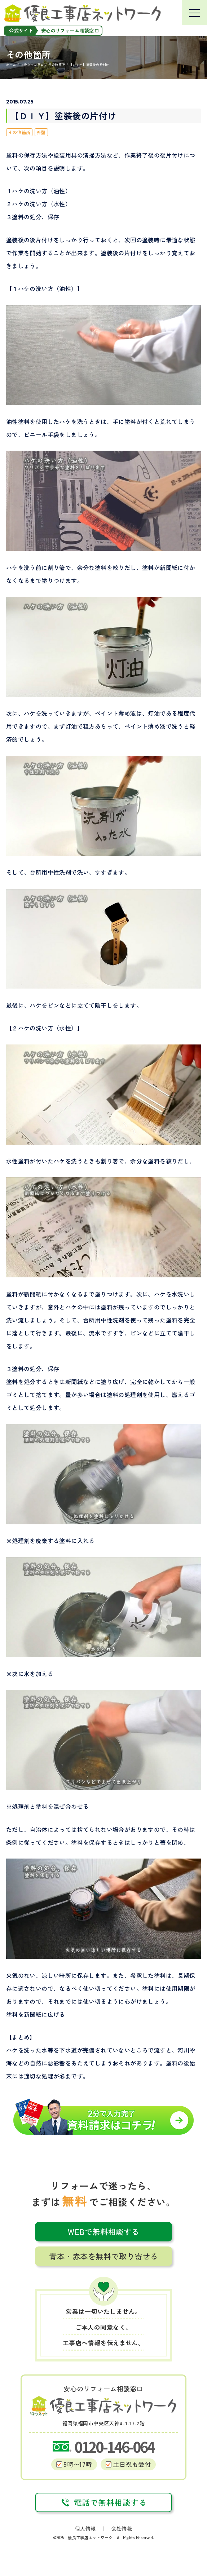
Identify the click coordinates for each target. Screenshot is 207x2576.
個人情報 (85, 2528)
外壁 (41, 132)
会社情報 (121, 2528)
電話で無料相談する (103, 2502)
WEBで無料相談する (103, 2231)
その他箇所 (19, 132)
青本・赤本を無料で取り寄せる (103, 2256)
